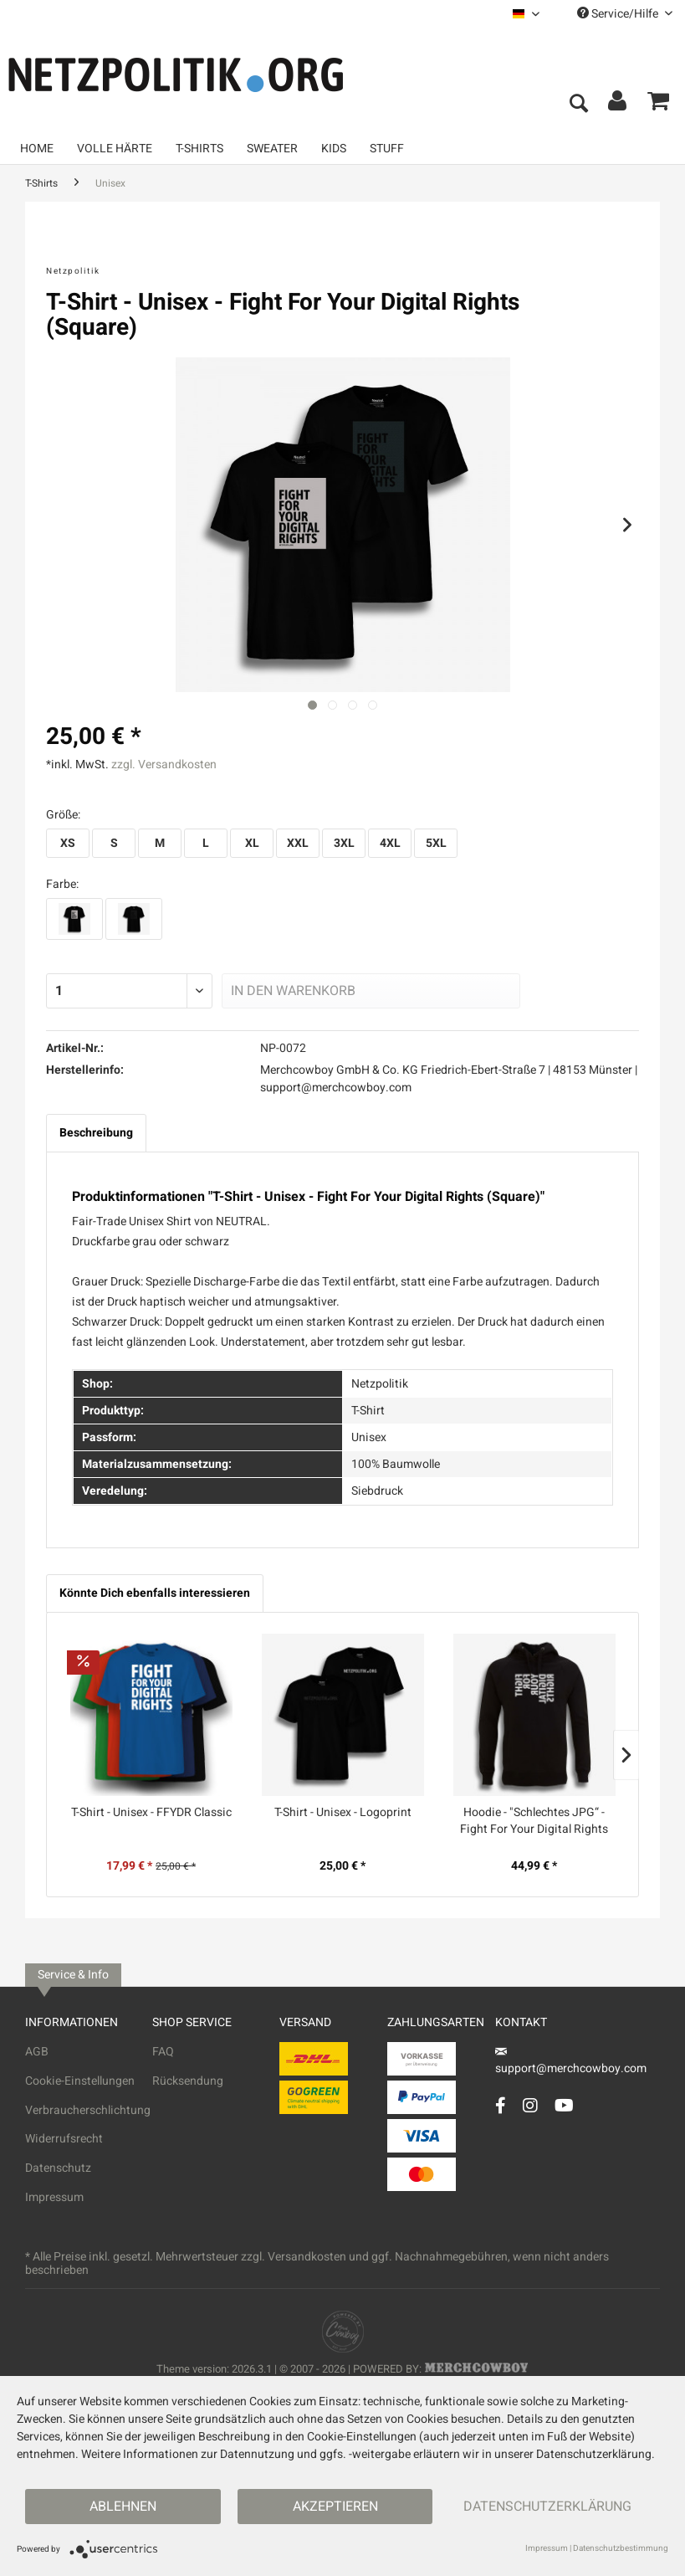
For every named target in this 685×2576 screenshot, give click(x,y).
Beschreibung (96, 1133)
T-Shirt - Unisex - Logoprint (343, 1812)
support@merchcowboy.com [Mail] (571, 2062)
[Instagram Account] (530, 2105)
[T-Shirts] (199, 148)
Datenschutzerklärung (547, 2506)
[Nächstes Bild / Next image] (332, 705)
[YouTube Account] (564, 2105)
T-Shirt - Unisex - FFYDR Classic (151, 1812)
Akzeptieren (335, 2506)
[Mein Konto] (618, 104)
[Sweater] (272, 148)
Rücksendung (187, 2081)
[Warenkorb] (658, 104)
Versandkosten (307, 2257)
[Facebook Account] (500, 2105)
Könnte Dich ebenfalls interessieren (154, 1593)
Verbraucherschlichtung (88, 2110)
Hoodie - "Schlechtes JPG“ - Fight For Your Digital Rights (534, 1821)
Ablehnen (122, 2506)
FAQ (163, 2051)
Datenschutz (58, 2168)
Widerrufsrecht (64, 2139)
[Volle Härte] (114, 148)
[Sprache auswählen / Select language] (526, 13)
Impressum (54, 2197)
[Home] (36, 148)
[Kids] (333, 148)
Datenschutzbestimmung (620, 2548)
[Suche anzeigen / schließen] (578, 104)
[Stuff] (387, 148)
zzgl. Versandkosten (164, 764)
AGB (37, 2051)
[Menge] (129, 990)
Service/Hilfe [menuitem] (624, 14)
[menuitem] (526, 13)
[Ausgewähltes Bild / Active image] (312, 705)
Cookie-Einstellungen (80, 2081)
